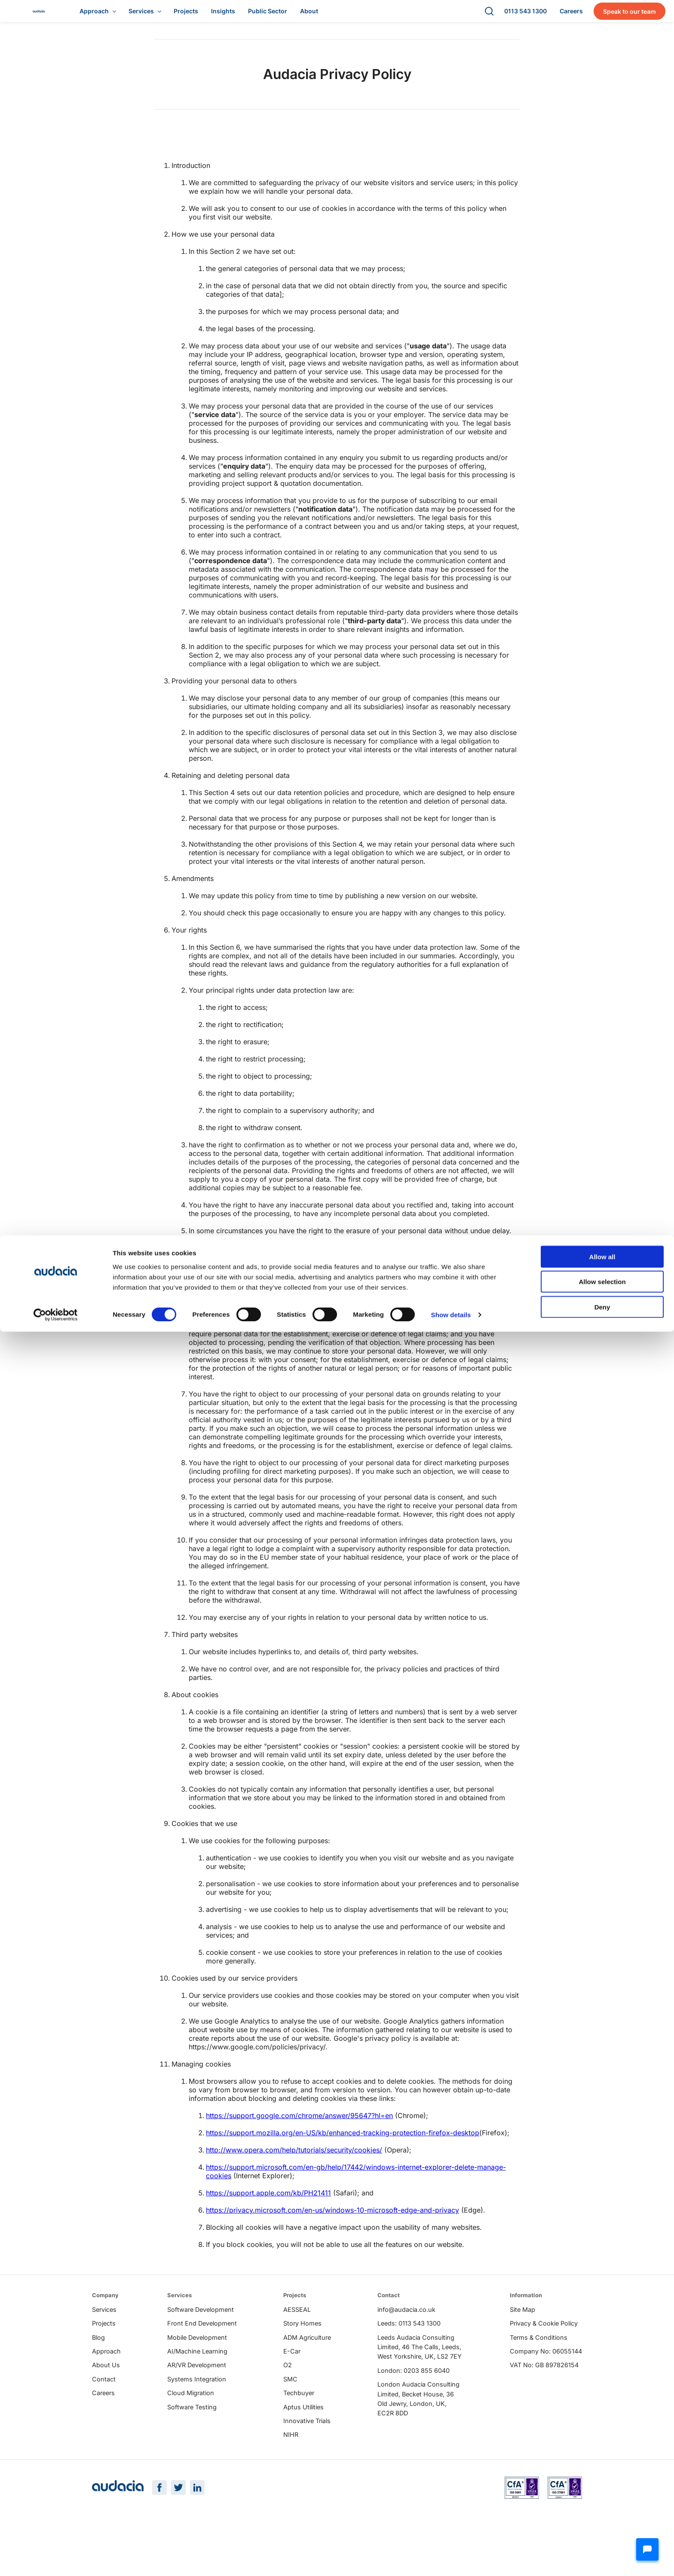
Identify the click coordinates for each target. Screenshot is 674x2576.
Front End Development (202, 2357)
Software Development (200, 2343)
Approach (106, 2385)
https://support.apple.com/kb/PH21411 (268, 2201)
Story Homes (302, 2357)
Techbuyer (298, 2427)
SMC (290, 2413)
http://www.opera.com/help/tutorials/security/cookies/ (294, 2158)
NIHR (290, 2468)
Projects (104, 2357)
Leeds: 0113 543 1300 (409, 2357)
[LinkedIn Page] (197, 2547)
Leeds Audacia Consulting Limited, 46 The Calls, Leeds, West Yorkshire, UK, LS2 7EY (419, 2381)
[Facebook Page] (159, 2547)
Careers (103, 2427)
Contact (104, 2413)
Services (104, 2343)
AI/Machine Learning (197, 2385)
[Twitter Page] (178, 2547)
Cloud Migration (190, 2427)
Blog (98, 2371)
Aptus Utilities (303, 2441)
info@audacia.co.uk (406, 2343)
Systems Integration (196, 2413)
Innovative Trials (307, 2455)
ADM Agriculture (307, 2371)
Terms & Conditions (538, 2371)
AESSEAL (297, 2343)
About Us (106, 2399)
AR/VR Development (196, 2399)
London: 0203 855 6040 (413, 2404)
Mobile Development (197, 2371)
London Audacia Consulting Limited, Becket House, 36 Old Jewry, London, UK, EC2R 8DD (418, 2433)
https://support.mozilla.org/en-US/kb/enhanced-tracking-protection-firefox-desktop (342, 2141)
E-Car (291, 2385)
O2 (287, 2399)
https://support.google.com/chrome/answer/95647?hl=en (299, 2124)
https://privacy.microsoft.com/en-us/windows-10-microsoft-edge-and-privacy (332, 2218)
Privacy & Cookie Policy (544, 2357)
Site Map (522, 2343)
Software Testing (192, 2441)
